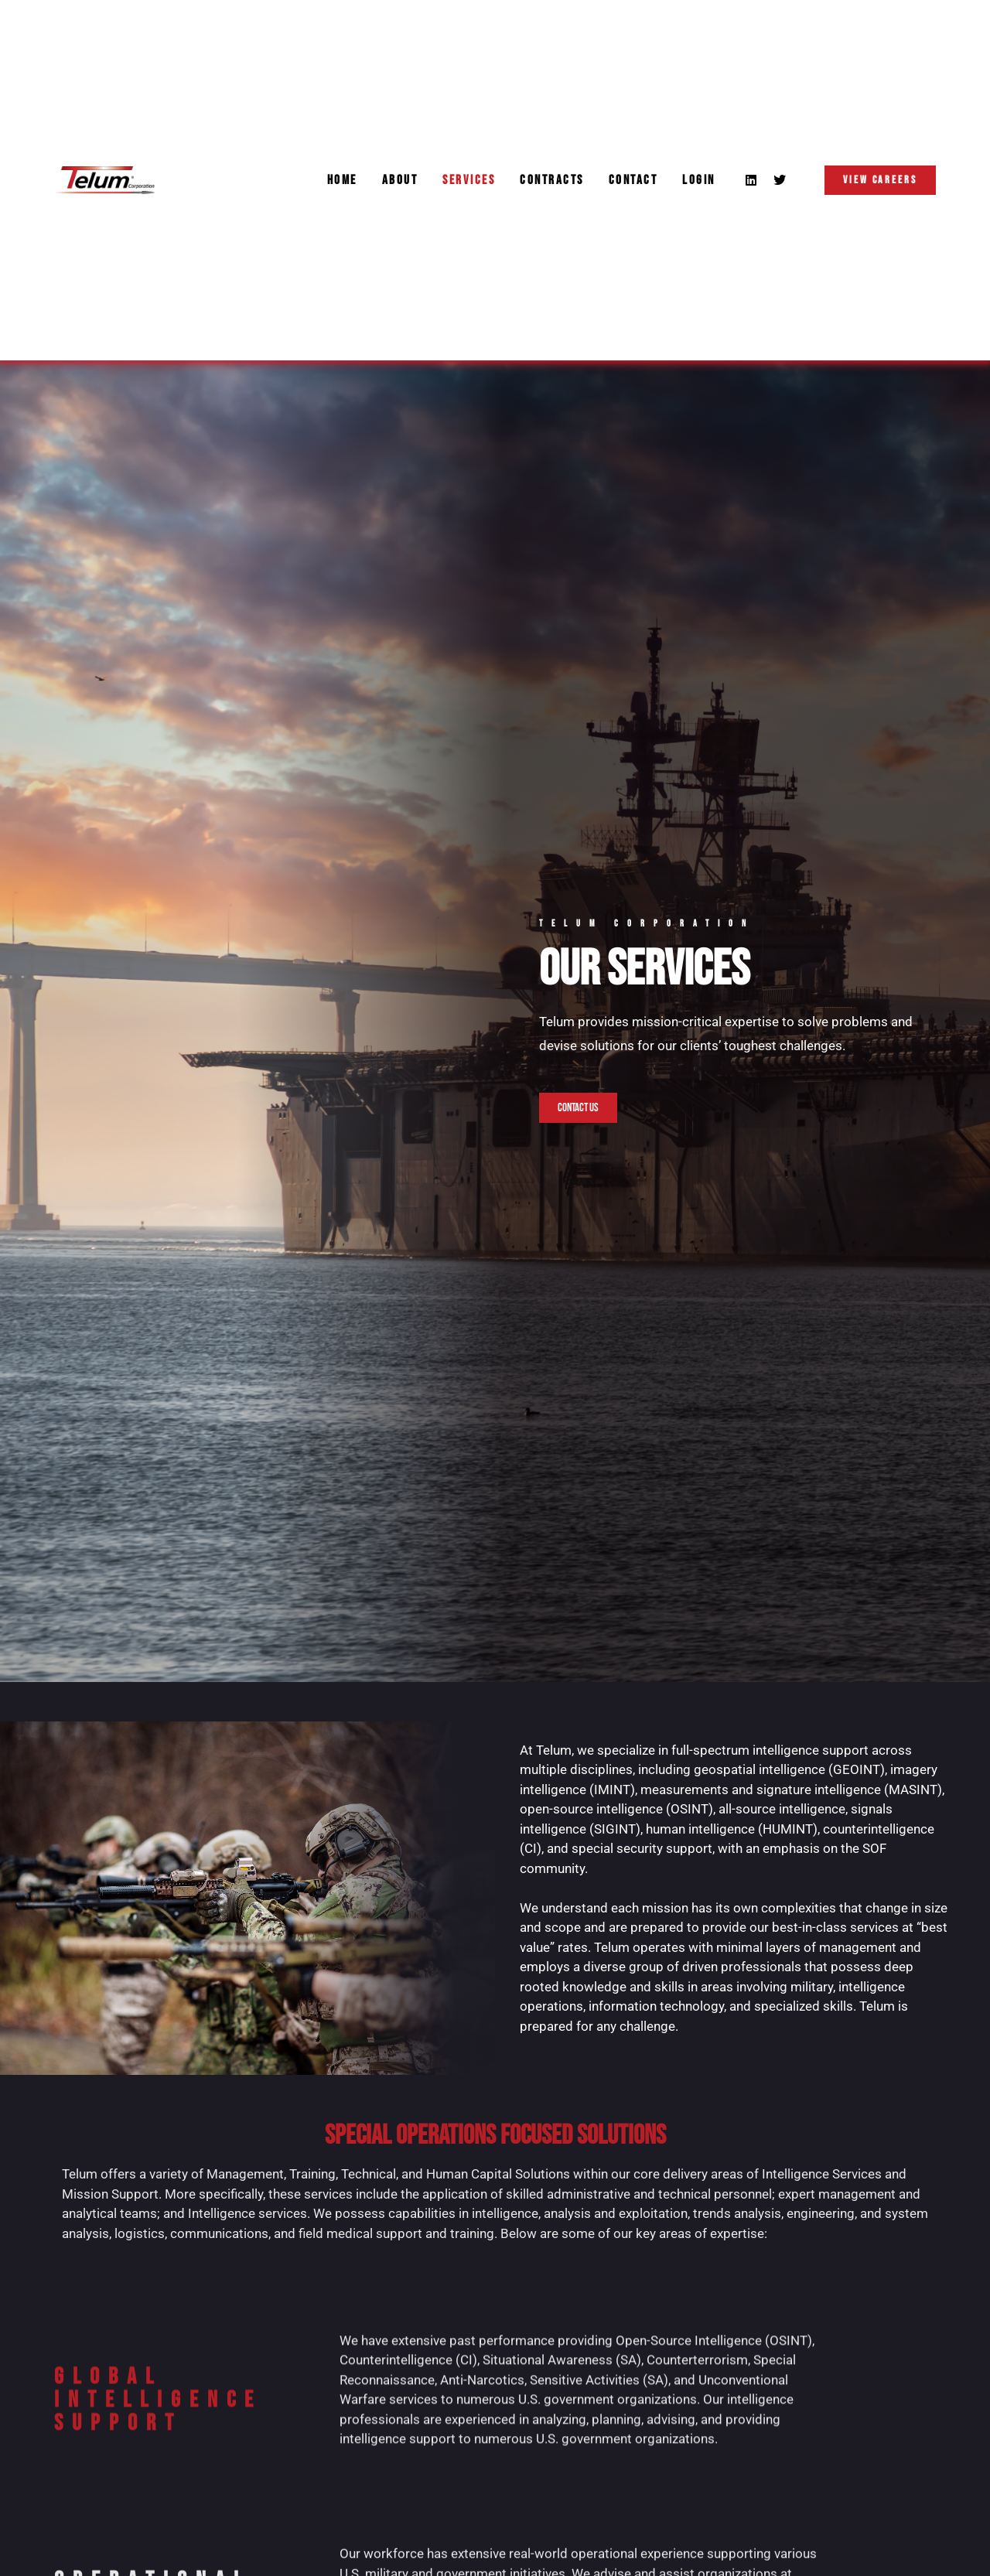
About (400, 180)
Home (342, 180)
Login (698, 180)
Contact (633, 180)
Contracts (552, 180)
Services (468, 180)
